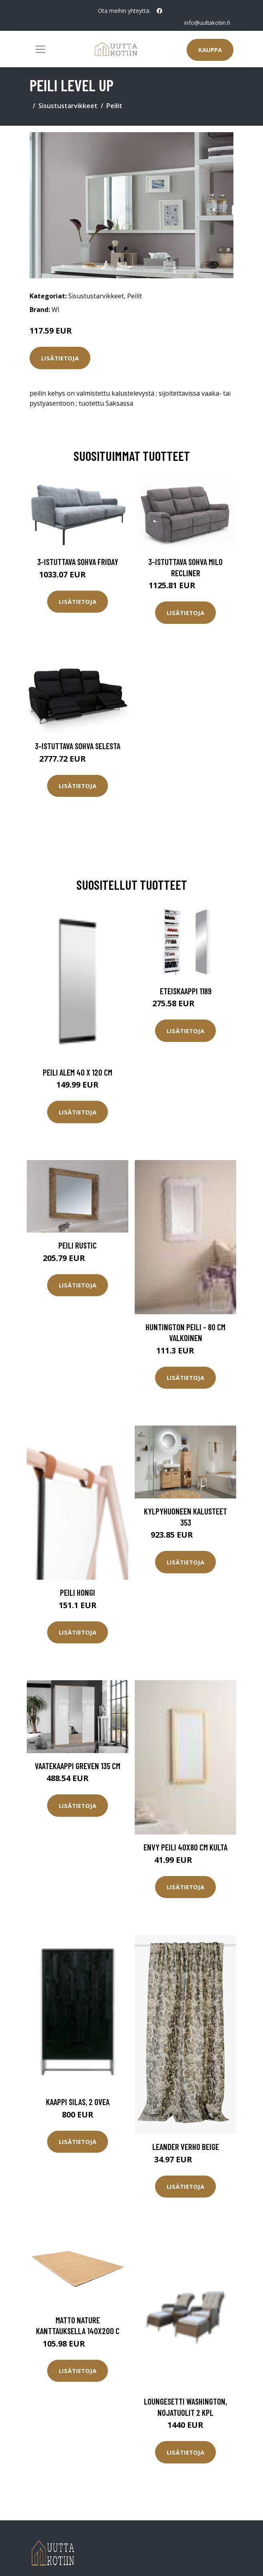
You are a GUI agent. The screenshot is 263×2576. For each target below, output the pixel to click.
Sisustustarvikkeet (68, 105)
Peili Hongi (77, 1592)
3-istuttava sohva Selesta (77, 746)
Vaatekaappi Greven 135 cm (77, 1765)
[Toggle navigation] (40, 48)
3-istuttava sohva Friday (77, 562)
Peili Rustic (77, 1245)
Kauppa (210, 50)
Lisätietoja (60, 358)
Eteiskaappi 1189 (185, 990)
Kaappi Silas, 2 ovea (78, 2102)
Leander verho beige (185, 2147)
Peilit (114, 105)
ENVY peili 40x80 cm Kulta (185, 1847)
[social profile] (159, 10)
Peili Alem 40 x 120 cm (77, 1072)
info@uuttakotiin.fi (206, 22)
